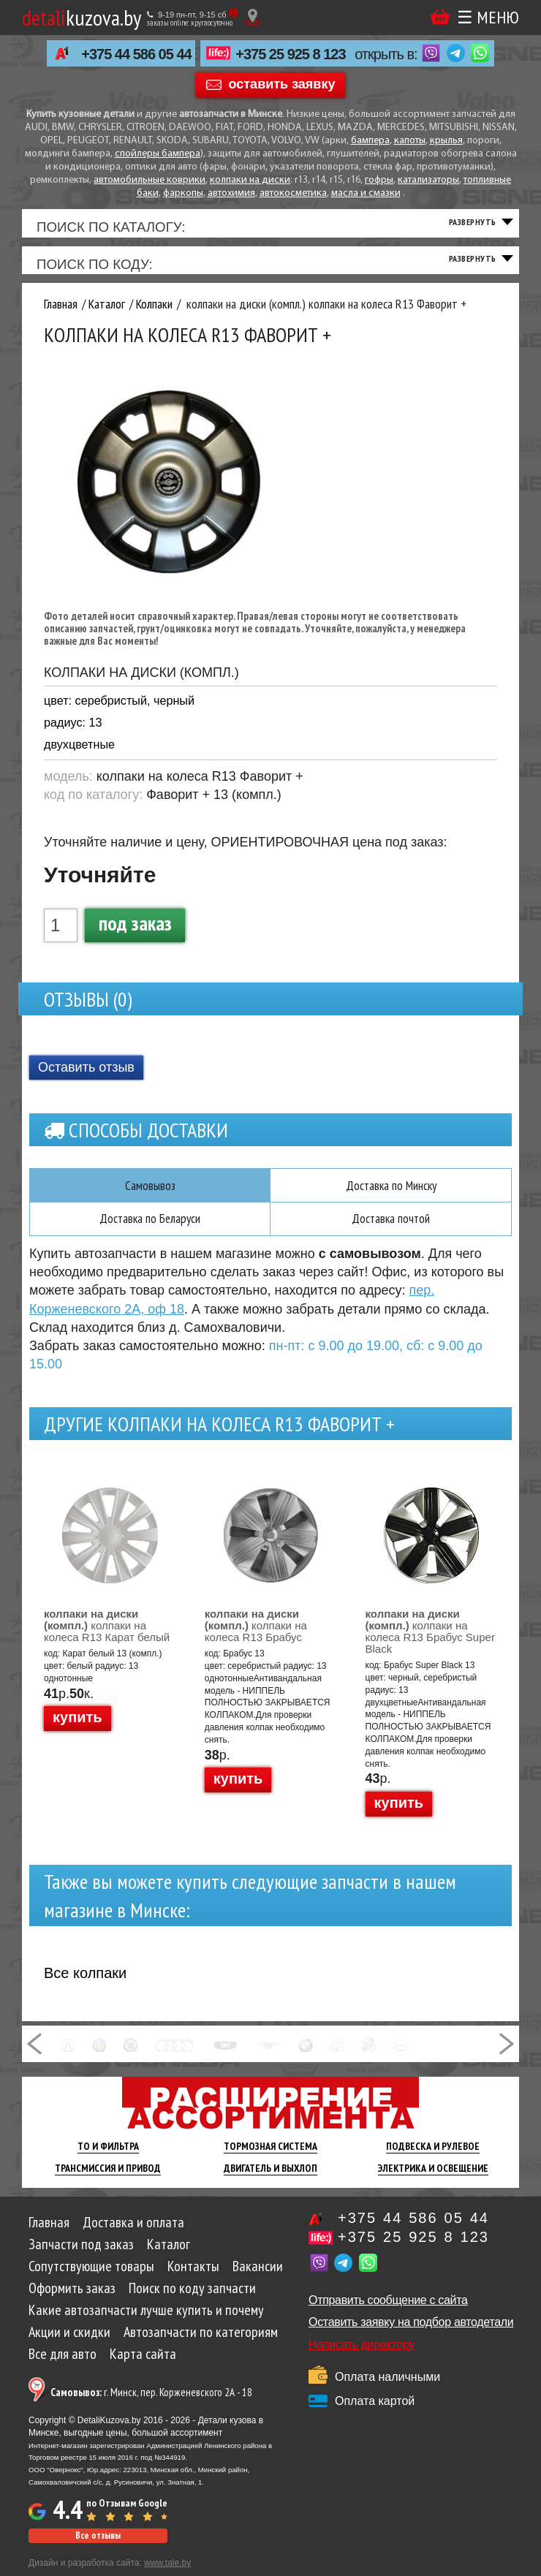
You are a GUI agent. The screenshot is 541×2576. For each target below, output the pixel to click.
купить (77, 1729)
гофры (379, 180)
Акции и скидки (69, 2344)
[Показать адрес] (252, 17)
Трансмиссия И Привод (108, 2180)
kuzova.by (81, 17)
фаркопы (183, 193)
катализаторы (428, 180)
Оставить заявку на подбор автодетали (411, 2334)
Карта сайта (143, 2366)
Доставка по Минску (390, 1196)
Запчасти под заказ (81, 2256)
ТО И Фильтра (108, 2158)
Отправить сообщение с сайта (388, 2312)
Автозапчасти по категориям (201, 2344)
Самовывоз (150, 1196)
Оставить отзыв (86, 1078)
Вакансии (257, 2278)
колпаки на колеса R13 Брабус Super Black (430, 1643)
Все (85, 1985)
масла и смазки (366, 193)
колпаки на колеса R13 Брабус (256, 1638)
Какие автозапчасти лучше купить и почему (146, 2322)
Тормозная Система (270, 2158)
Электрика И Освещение (433, 2180)
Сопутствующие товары (91, 2278)
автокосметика (293, 193)
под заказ (135, 933)
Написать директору (362, 2357)
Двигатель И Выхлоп (270, 2180)
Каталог (168, 2256)
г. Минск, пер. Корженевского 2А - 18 (151, 2405)
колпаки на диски (250, 180)
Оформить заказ (72, 2300)
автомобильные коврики (149, 180)
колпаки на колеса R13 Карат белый (107, 1638)
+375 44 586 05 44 (136, 54)
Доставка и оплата (133, 2234)
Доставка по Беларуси (150, 1230)
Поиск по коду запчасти (192, 2300)
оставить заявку (282, 84)
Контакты (193, 2278)
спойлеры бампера (157, 153)
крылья (446, 140)
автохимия (231, 193)
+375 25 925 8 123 (290, 54)
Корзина (440, 16)
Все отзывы (98, 2548)
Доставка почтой (391, 1230)
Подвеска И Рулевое (433, 2158)
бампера (370, 140)
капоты (409, 140)
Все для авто (63, 2366)
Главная (49, 2234)
